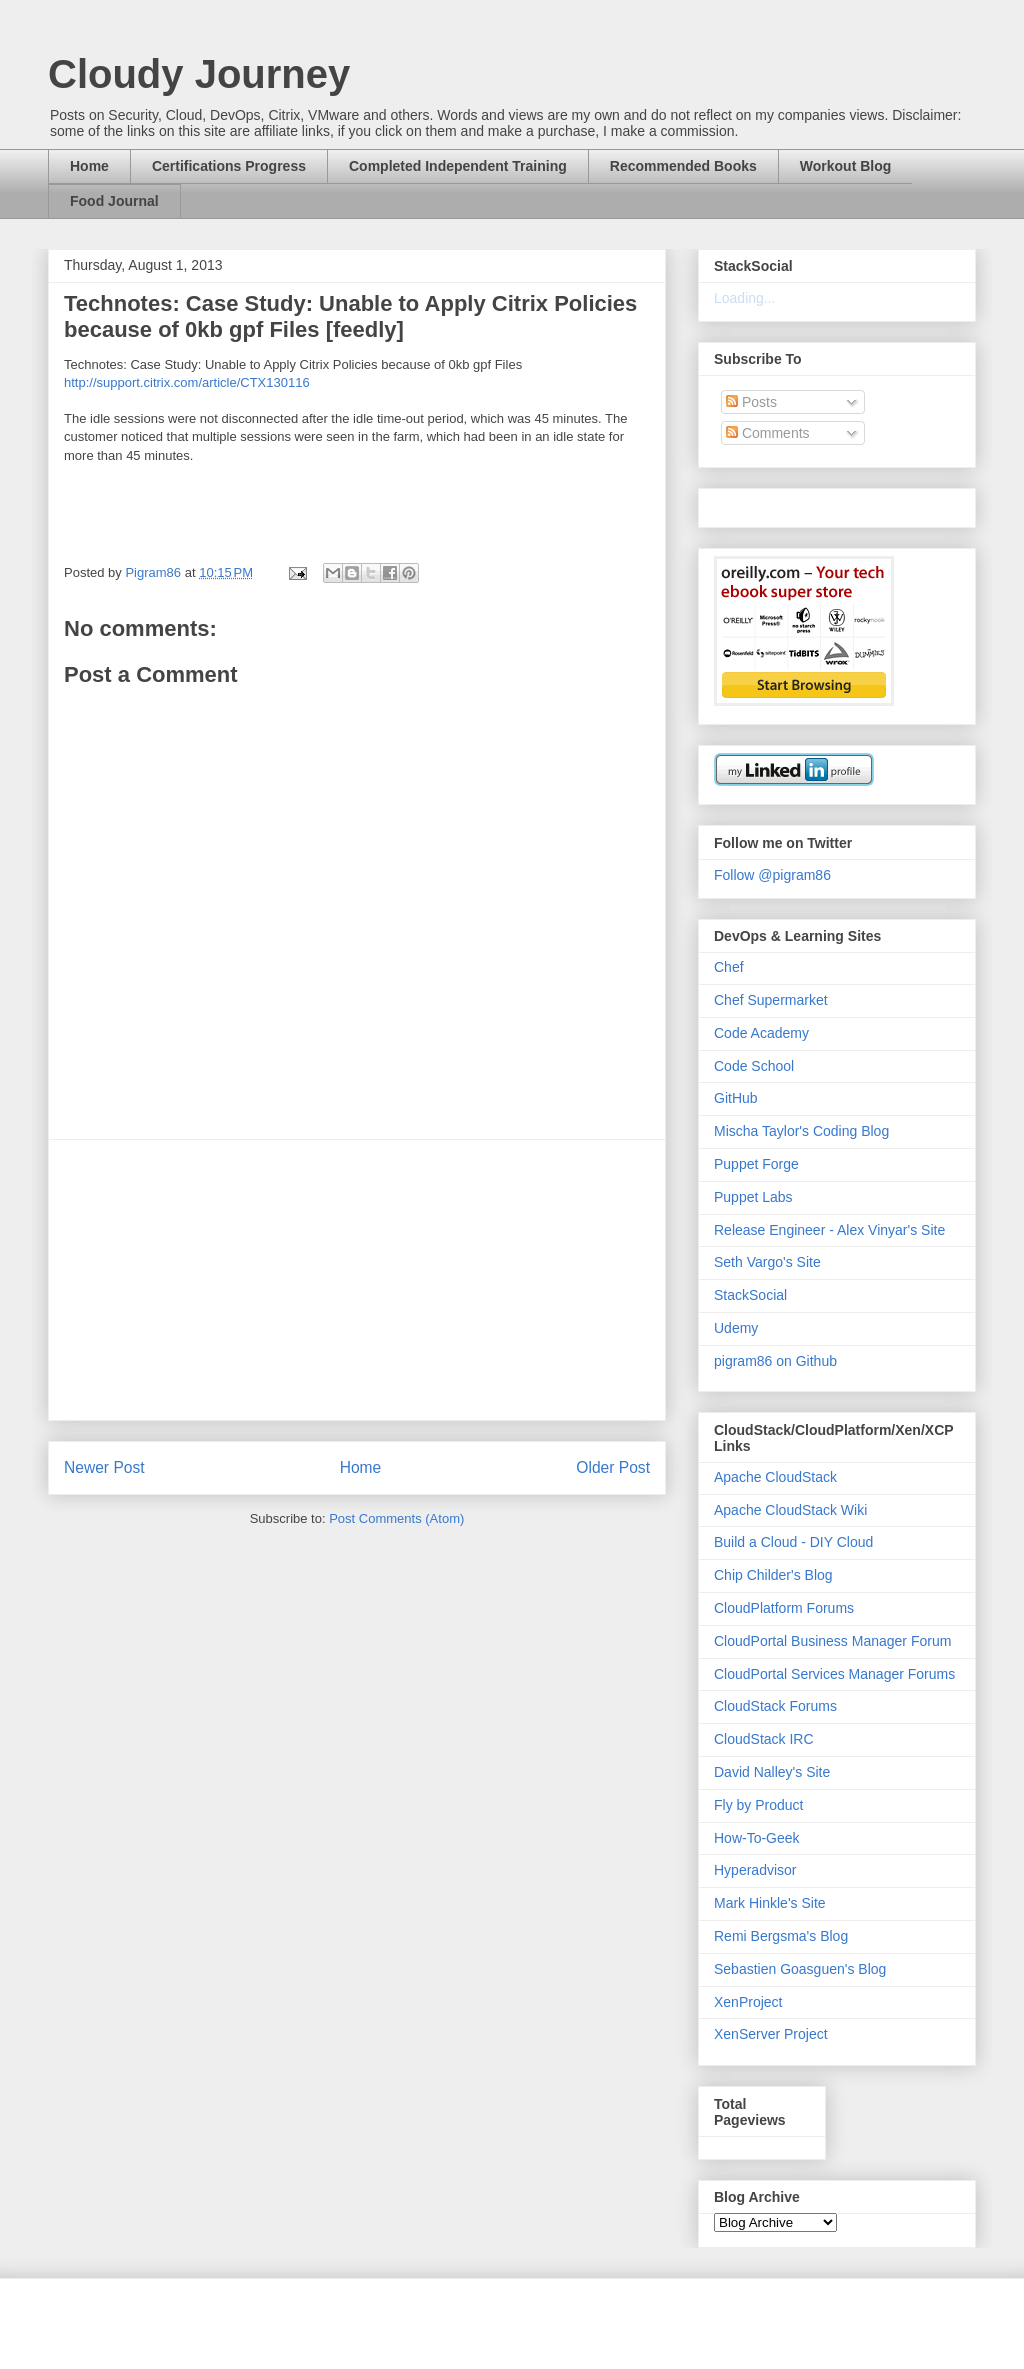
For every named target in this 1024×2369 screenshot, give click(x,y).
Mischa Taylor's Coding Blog (801, 1131)
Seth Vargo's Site (767, 1262)
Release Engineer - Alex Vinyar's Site (829, 1230)
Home (89, 166)
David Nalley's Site (772, 1772)
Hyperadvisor (755, 1870)
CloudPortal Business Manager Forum (832, 1641)
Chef (729, 967)
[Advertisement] (357, 1280)
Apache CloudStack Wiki (790, 1510)
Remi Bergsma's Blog (781, 1936)
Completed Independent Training (458, 166)
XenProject (748, 2002)
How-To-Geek (757, 1838)
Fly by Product (758, 1805)
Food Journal (114, 201)
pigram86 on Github (775, 1361)
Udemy (736, 1328)
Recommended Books (683, 166)
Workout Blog (846, 166)
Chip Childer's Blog (773, 1575)
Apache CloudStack (775, 1477)
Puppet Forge (756, 1164)
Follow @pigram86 (772, 875)
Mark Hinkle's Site (770, 1903)
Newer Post (104, 1467)
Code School (754, 1066)
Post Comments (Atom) (396, 1518)
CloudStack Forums (775, 1706)
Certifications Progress (229, 166)
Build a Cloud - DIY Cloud (793, 1542)
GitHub (736, 1098)
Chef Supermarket (771, 1000)
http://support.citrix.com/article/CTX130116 (187, 382)
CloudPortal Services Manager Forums (834, 1674)
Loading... (745, 298)
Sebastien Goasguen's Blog (800, 1969)
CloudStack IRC (764, 1739)
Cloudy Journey (199, 74)
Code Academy (761, 1033)
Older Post (613, 1467)
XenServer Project (771, 2034)
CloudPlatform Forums (784, 1608)
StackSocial (750, 1295)
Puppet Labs (753, 1197)
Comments (768, 433)
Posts (751, 402)
